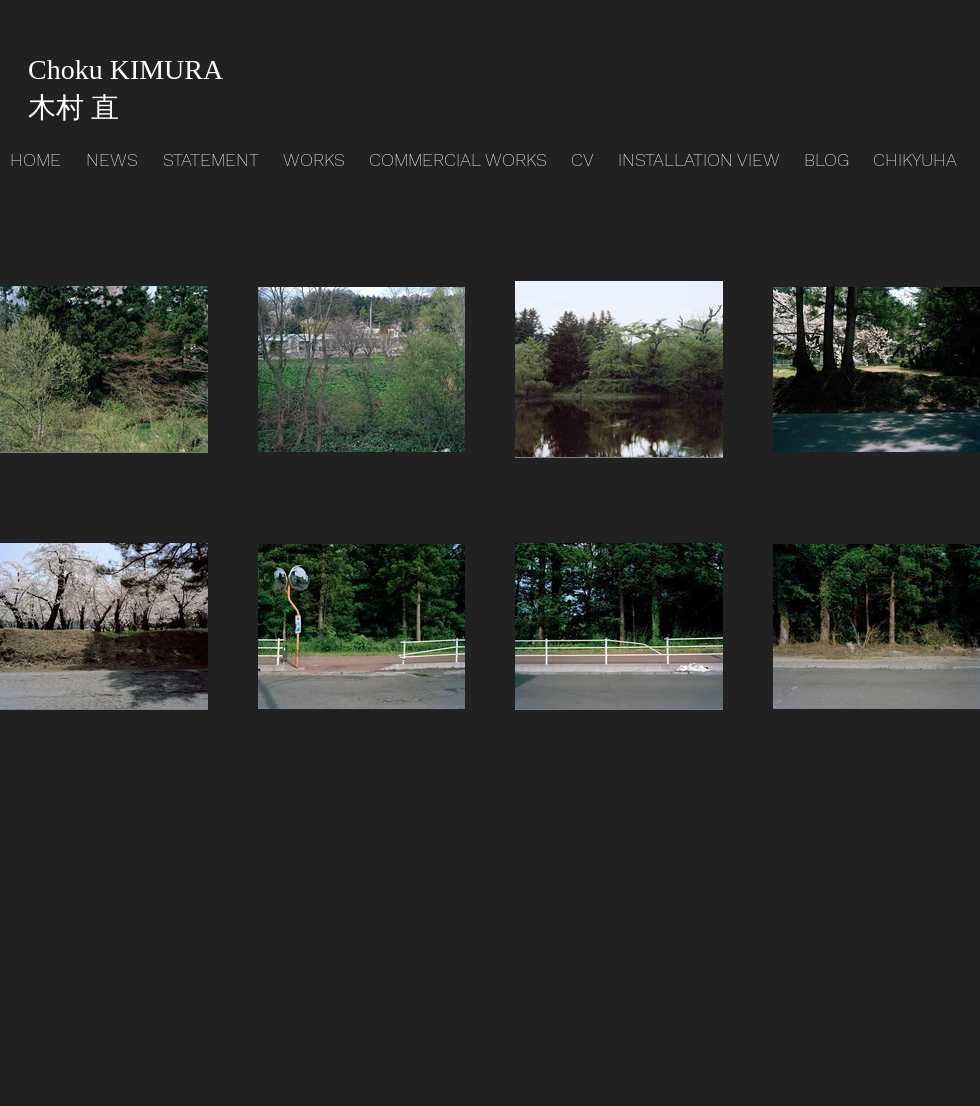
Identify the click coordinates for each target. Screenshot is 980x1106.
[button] (316, 160)
